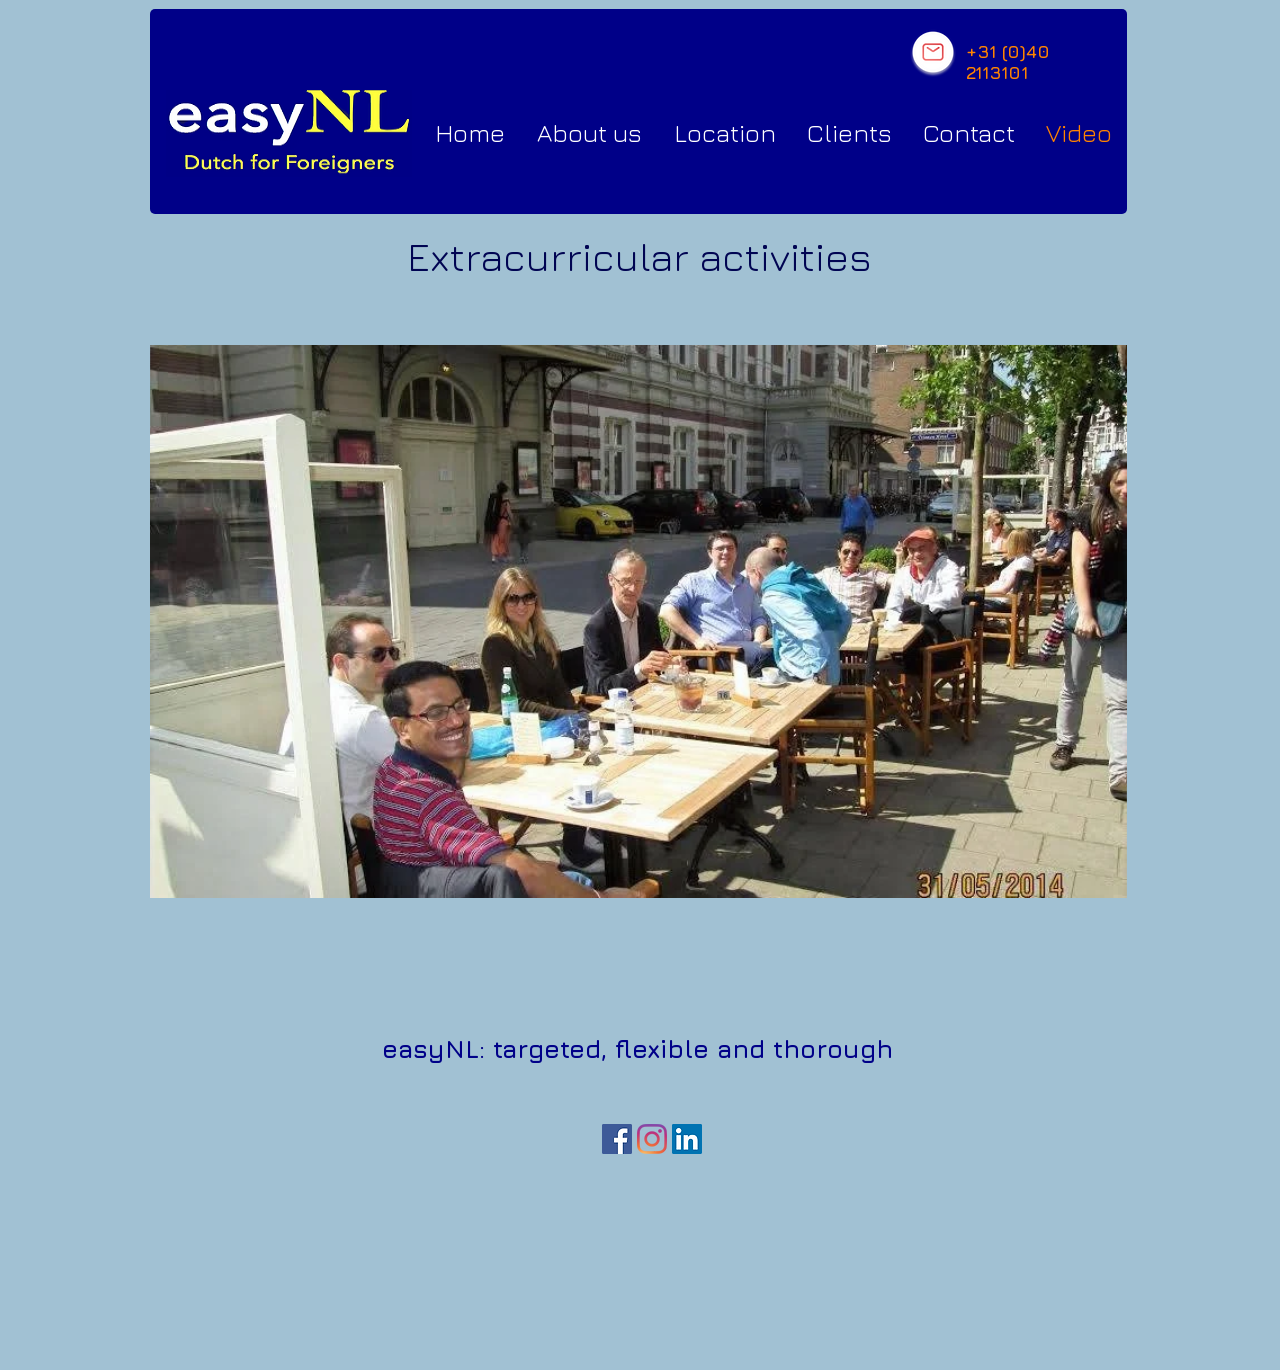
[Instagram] (652, 1139)
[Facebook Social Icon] (617, 1139)
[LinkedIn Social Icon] (687, 1139)
